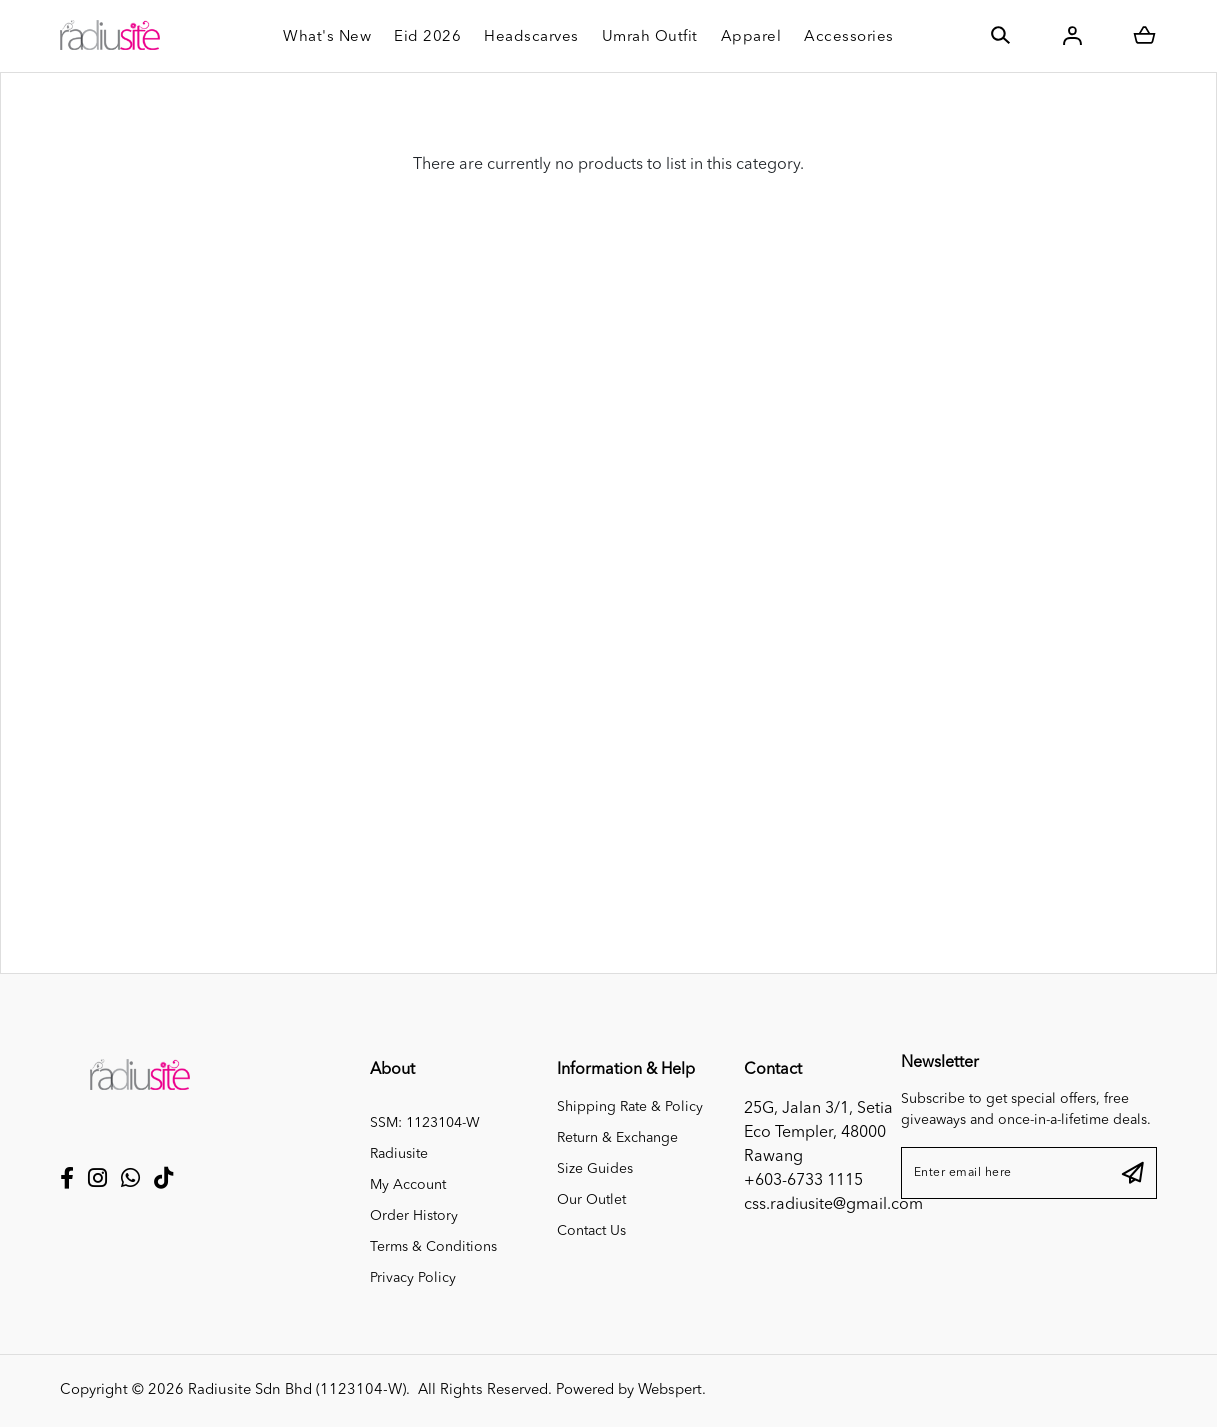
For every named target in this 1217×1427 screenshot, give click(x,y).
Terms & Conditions (433, 1247)
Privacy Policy (413, 1278)
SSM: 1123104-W (425, 1123)
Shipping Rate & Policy (630, 1107)
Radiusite (399, 1154)
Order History (414, 1216)
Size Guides (595, 1169)
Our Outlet (591, 1200)
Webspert (670, 1390)
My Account (408, 1185)
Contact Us (591, 1231)
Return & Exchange (617, 1138)
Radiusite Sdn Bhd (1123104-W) (297, 1390)
